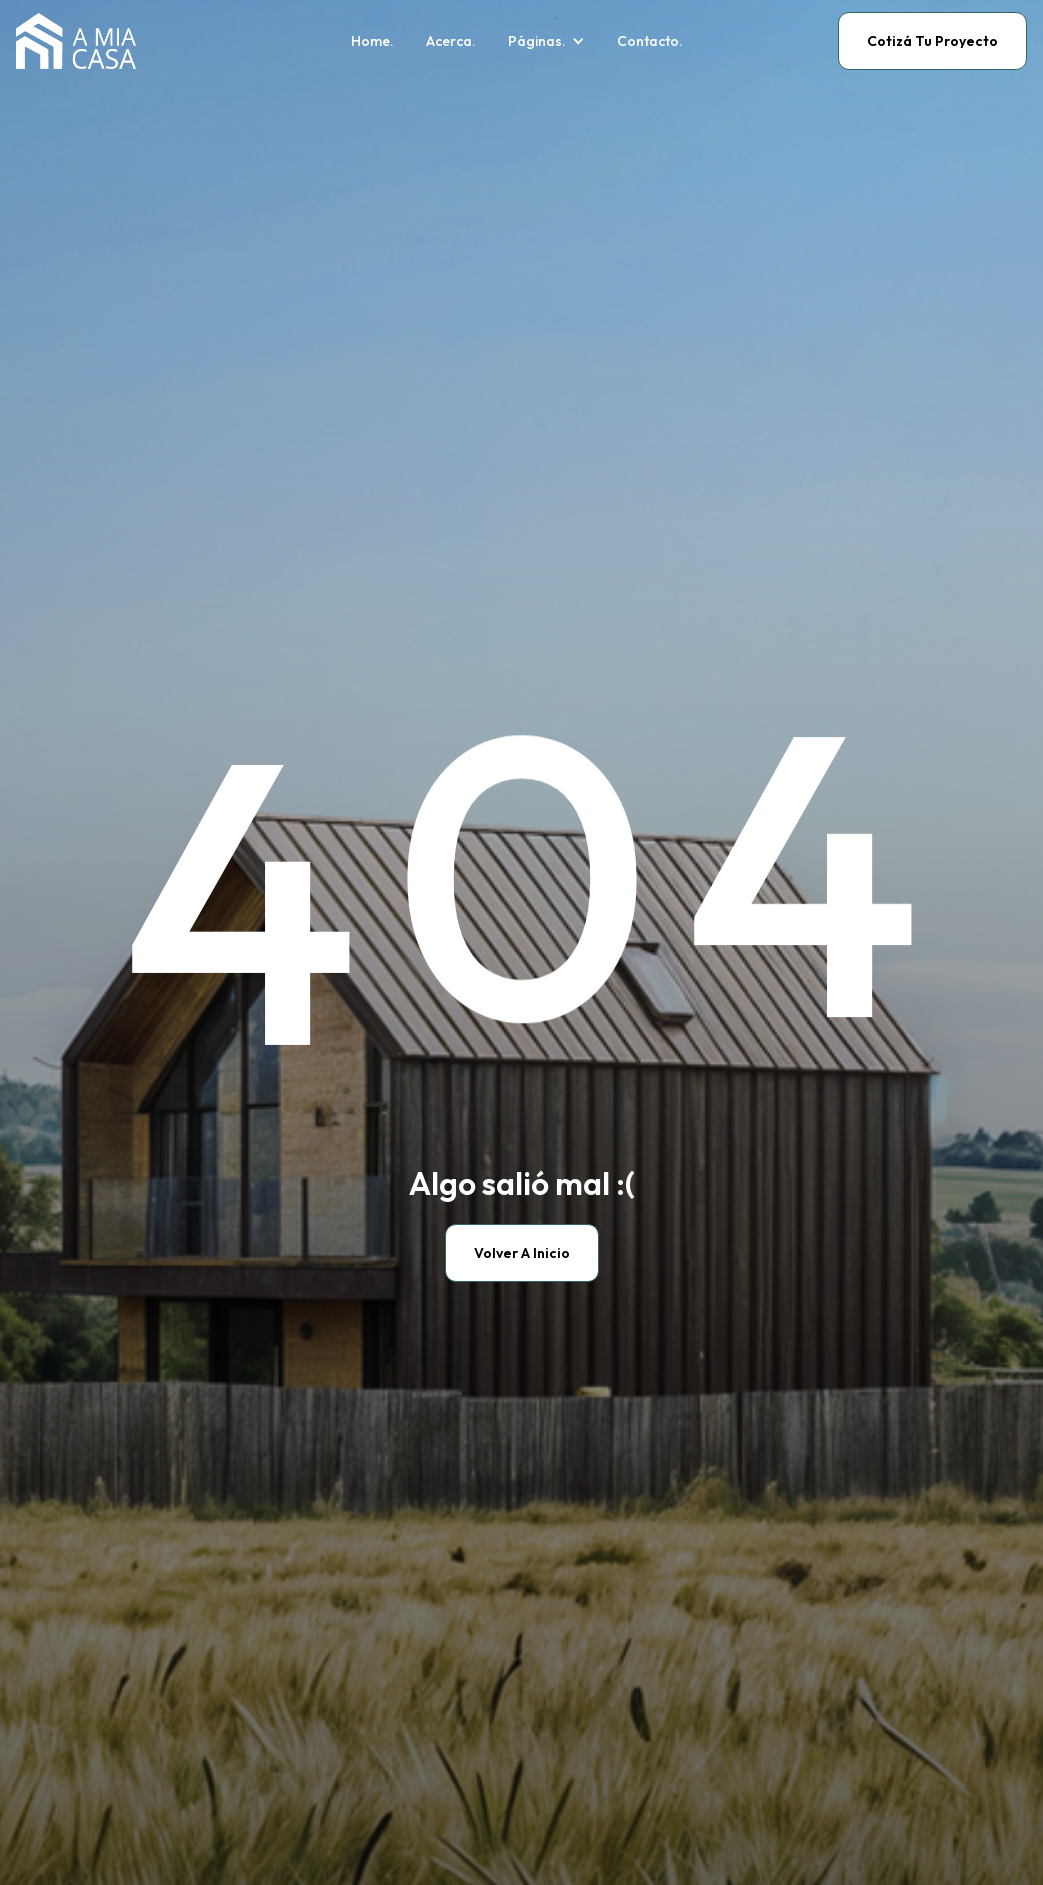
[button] (546, 41)
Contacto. (650, 41)
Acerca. (451, 41)
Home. (372, 41)
